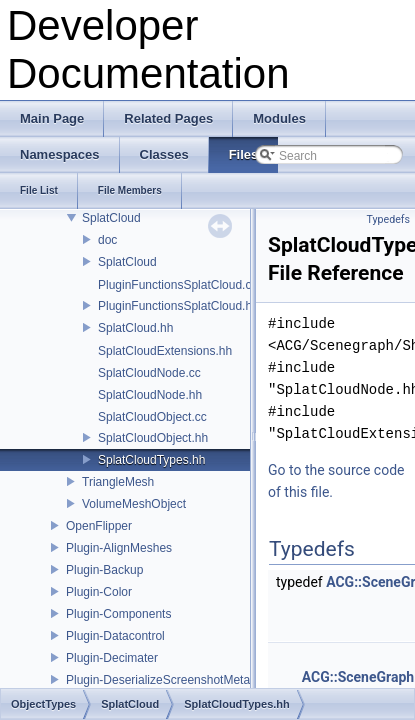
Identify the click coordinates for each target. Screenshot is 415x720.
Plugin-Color (99, 592)
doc (107, 240)
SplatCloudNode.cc (149, 373)
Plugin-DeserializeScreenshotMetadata (169, 680)
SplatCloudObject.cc (152, 417)
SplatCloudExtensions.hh (165, 351)
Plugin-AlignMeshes (119, 548)
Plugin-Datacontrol (115, 636)
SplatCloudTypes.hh (151, 460)
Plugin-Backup (104, 570)
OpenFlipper (99, 526)
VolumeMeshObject (134, 504)
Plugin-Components (118, 614)
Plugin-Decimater (112, 658)
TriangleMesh (118, 482)
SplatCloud (111, 218)
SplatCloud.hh (135, 328)
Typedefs (388, 219)
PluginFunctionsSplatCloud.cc (177, 285)
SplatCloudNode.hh (150, 395)
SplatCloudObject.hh (153, 438)
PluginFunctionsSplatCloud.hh (178, 306)
